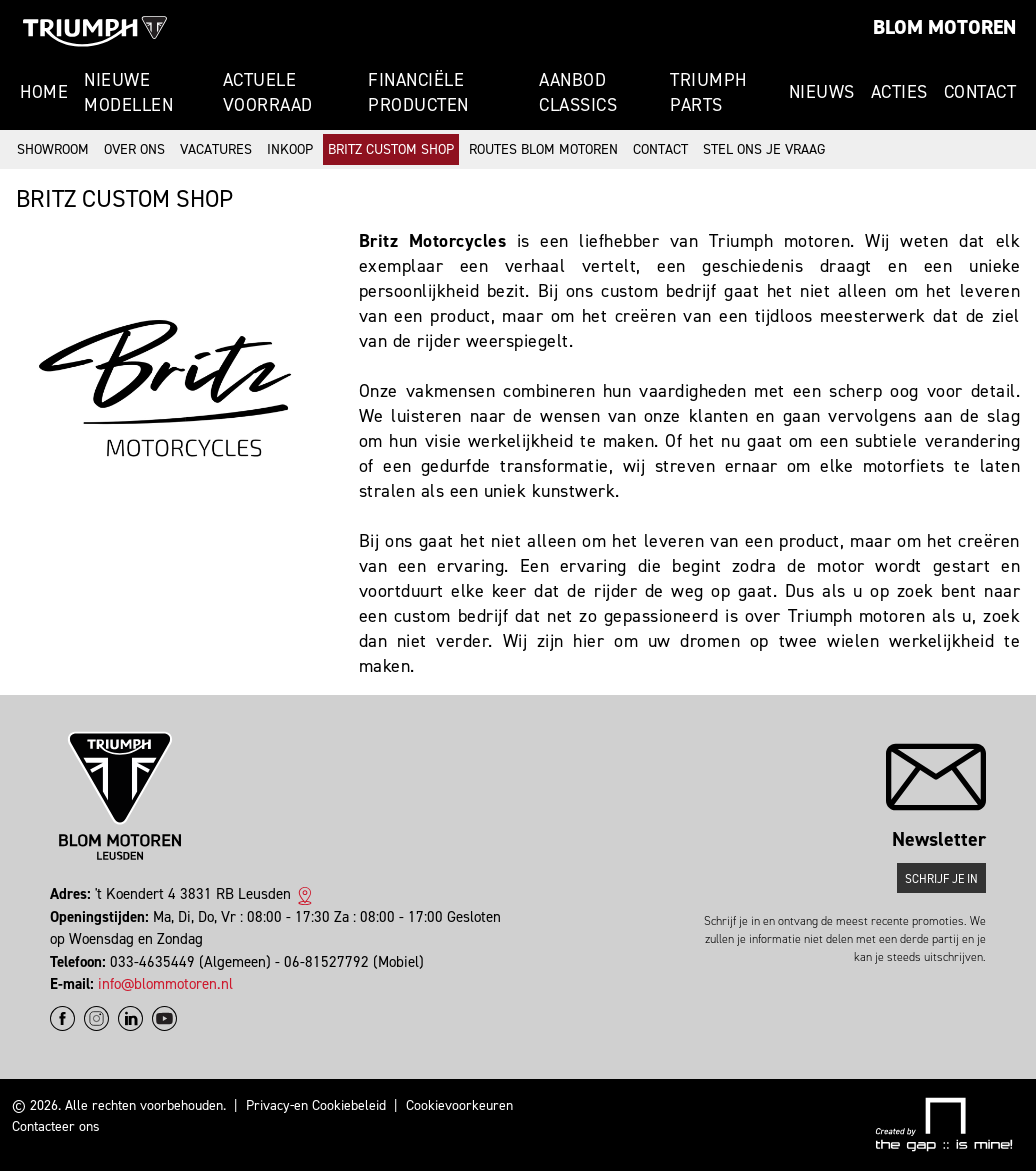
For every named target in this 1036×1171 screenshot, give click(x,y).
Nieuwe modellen (128, 92)
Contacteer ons (56, 1126)
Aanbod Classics (578, 92)
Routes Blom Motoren (543, 149)
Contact (980, 92)
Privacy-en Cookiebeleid (316, 1105)
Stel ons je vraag (764, 149)
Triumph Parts (708, 92)
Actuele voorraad (268, 92)
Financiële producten (418, 92)
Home (44, 92)
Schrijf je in (941, 879)
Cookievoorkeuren (459, 1105)
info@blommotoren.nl (165, 984)
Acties (899, 92)
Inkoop (290, 149)
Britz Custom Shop (391, 149)
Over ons (134, 149)
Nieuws (822, 92)
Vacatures (216, 149)
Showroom (53, 149)
